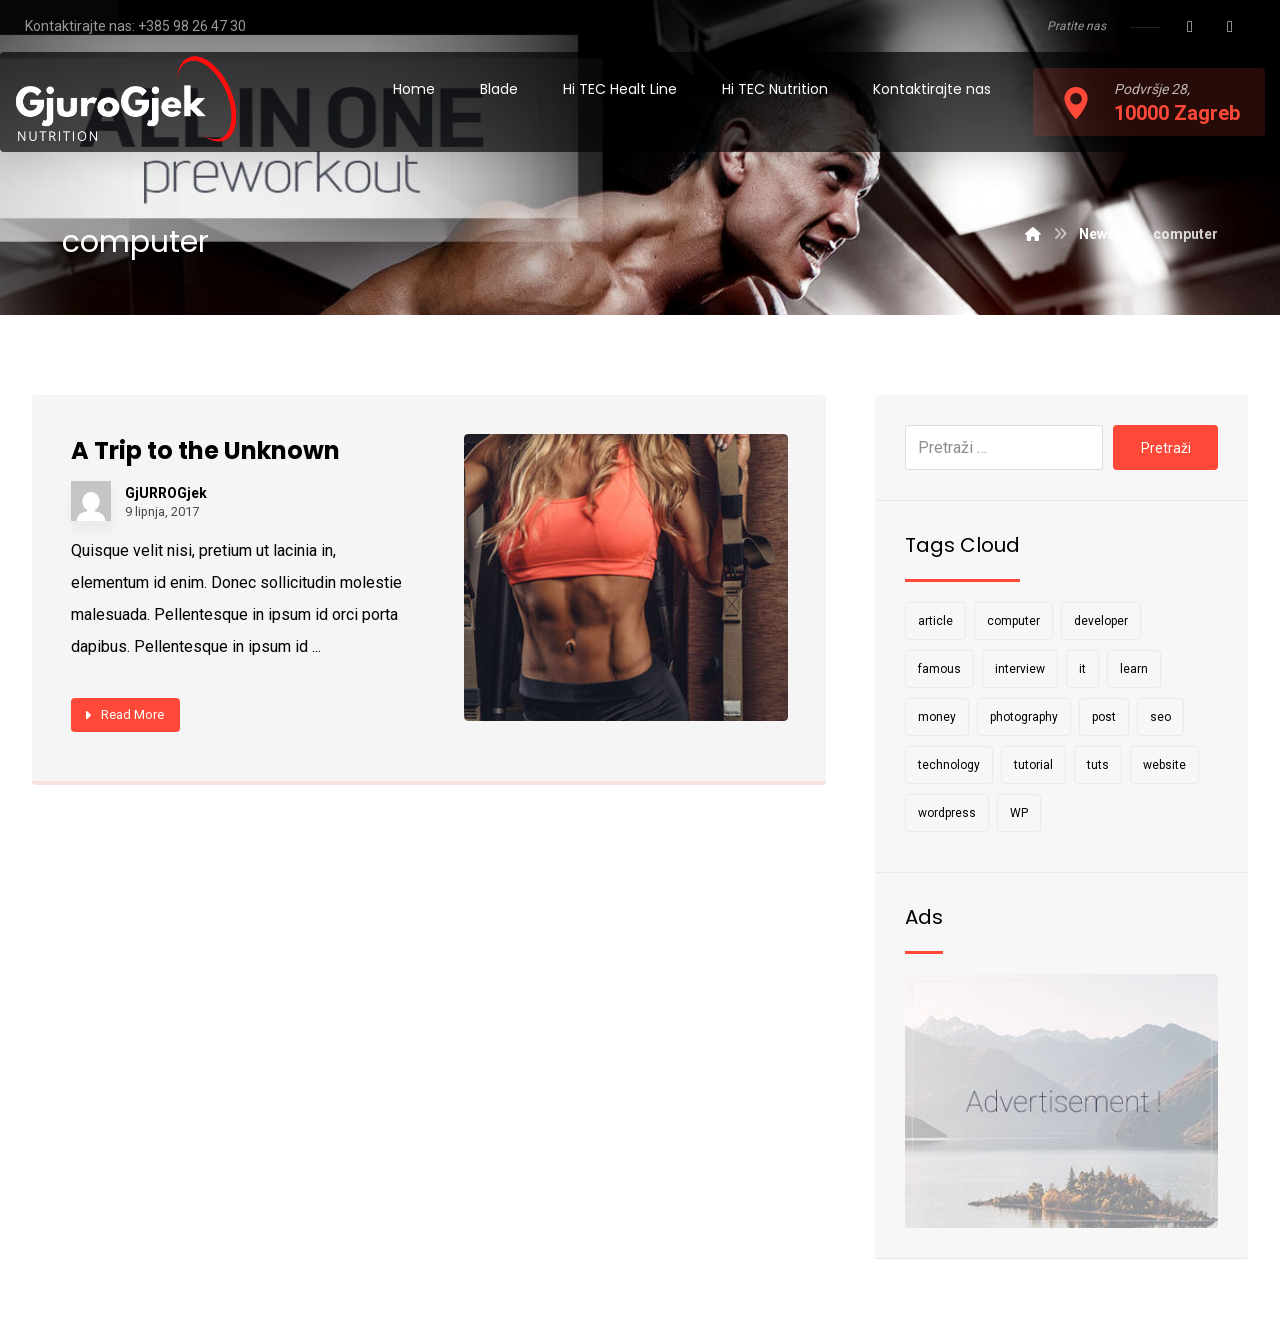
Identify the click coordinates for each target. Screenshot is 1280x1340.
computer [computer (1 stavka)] (1013, 621)
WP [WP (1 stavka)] (1019, 813)
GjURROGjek (167, 495)
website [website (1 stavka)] (1164, 765)
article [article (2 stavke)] (935, 621)
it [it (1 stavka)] (1082, 669)
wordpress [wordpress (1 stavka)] (947, 813)
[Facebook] (1190, 27)
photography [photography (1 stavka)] (1024, 717)
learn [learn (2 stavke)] (1134, 669)
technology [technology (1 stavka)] (949, 765)
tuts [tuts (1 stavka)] (1098, 765)
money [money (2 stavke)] (937, 717)
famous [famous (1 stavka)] (939, 669)
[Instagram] (1230, 27)
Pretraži (1165, 448)
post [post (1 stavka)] (1104, 717)
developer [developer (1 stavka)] (1101, 621)
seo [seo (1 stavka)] (1160, 717)
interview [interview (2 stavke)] (1020, 669)
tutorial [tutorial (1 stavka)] (1033, 765)
